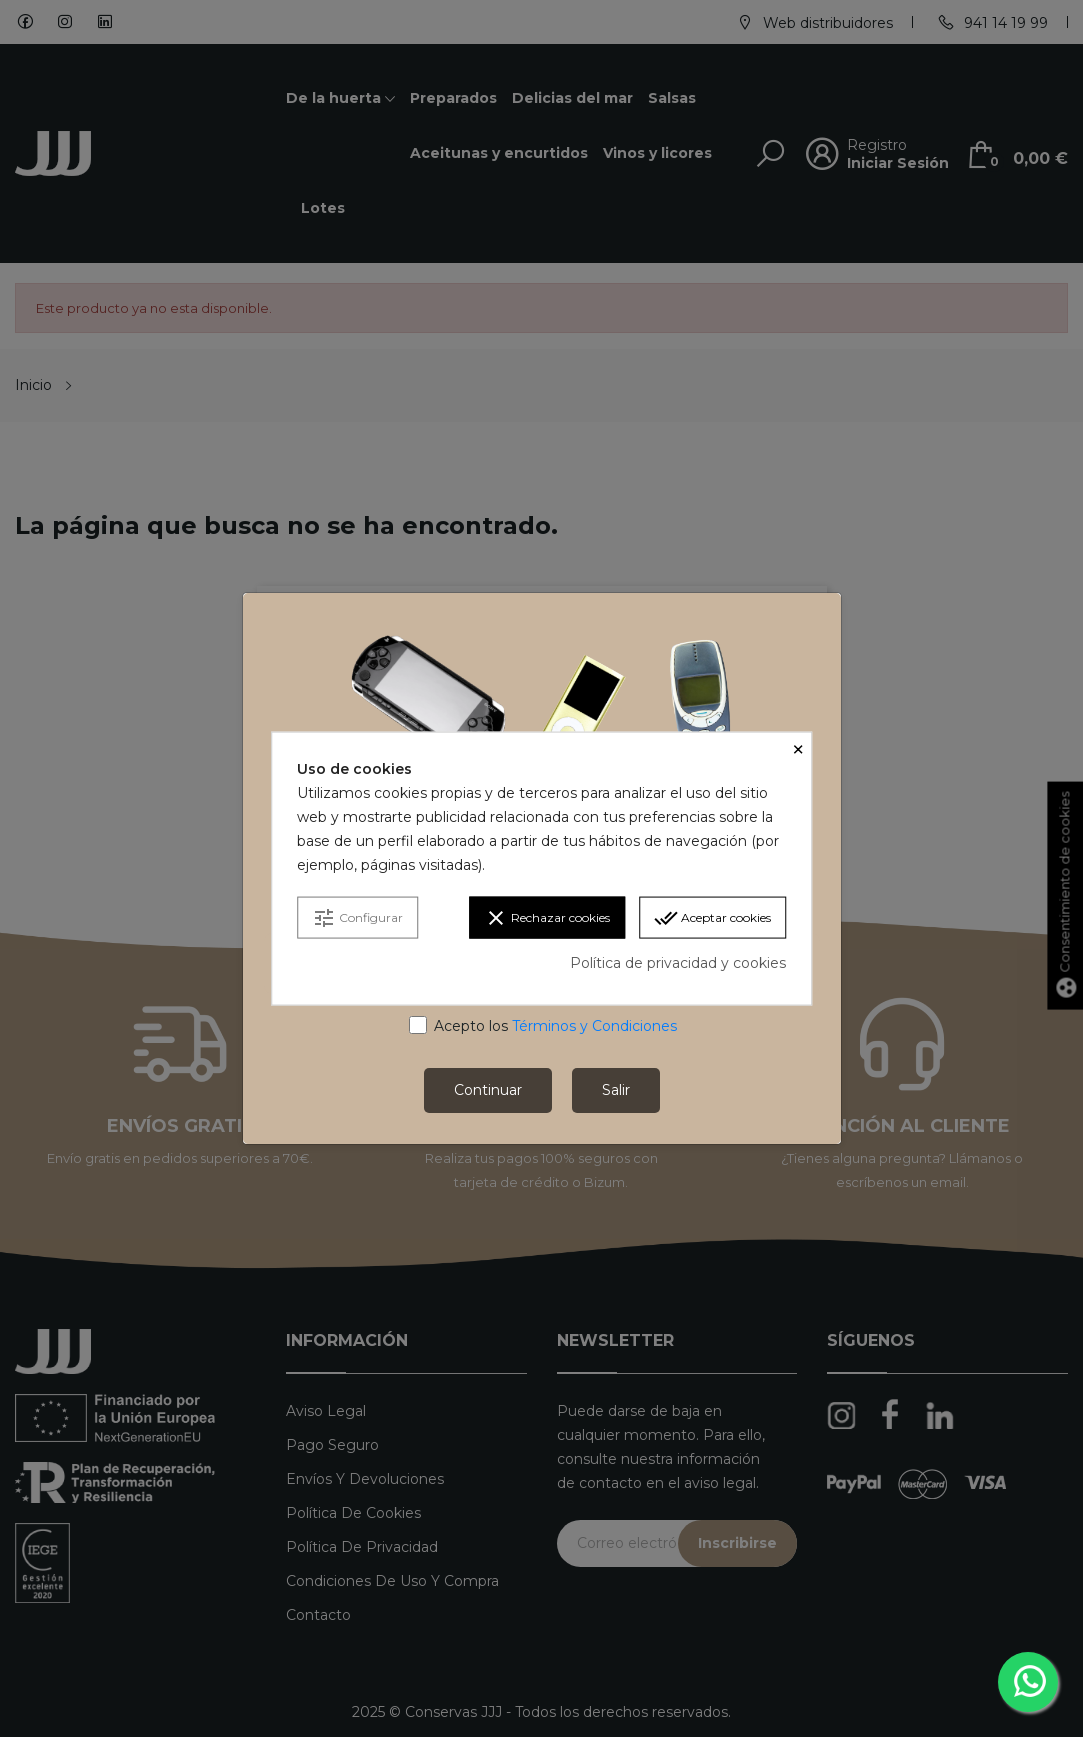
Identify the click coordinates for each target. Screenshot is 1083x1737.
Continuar (488, 1090)
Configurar (357, 918)
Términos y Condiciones (594, 1026)
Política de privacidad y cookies (678, 963)
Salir (616, 1090)
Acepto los (555, 1026)
